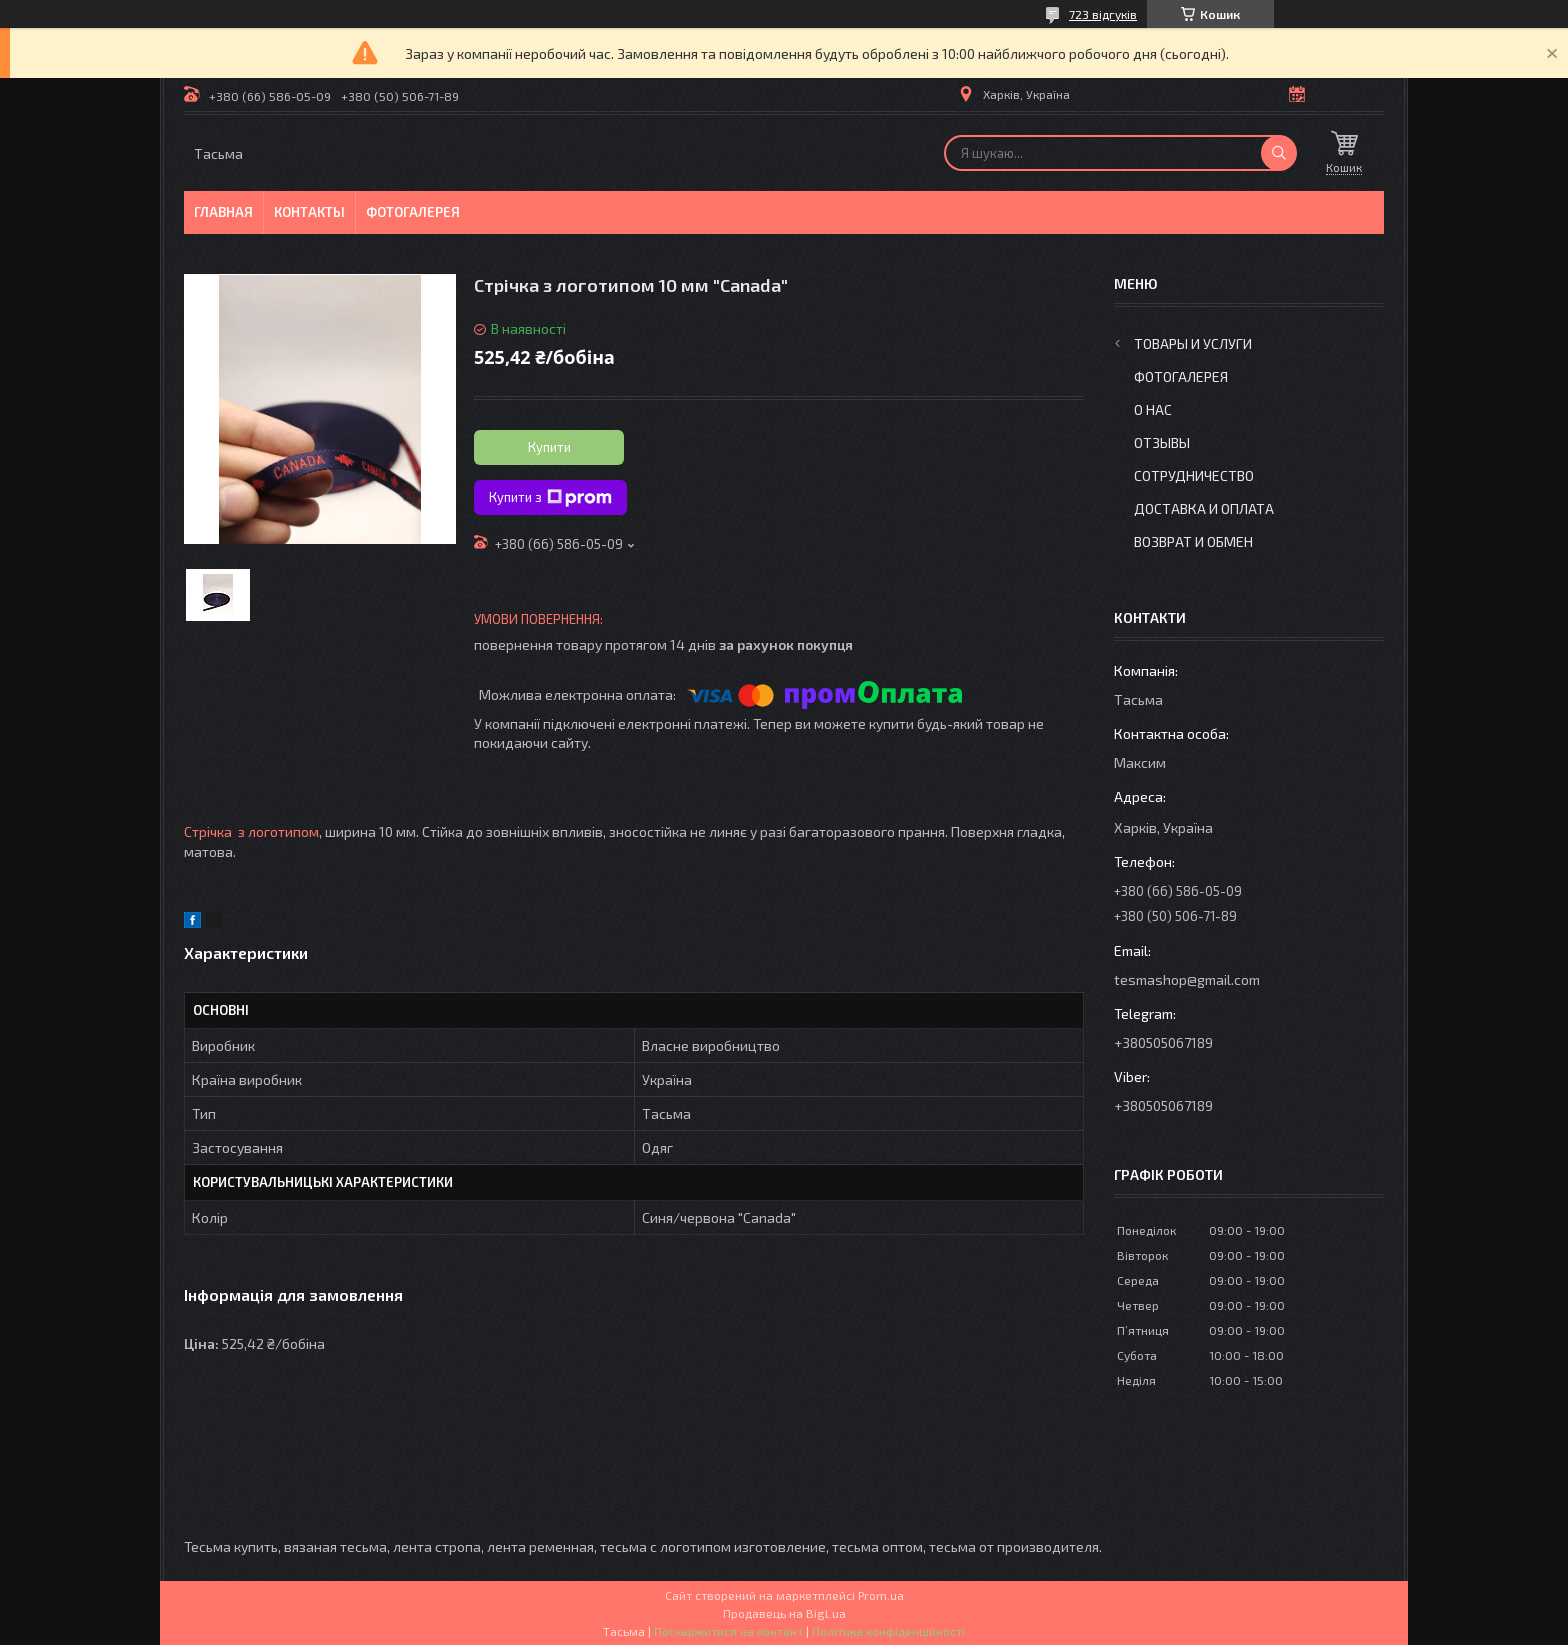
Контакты (309, 212)
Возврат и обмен (1193, 541)
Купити (549, 447)
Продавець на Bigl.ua (784, 1613)
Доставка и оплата (1204, 508)
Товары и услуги (1193, 343)
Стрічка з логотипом (251, 831)
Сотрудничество (1194, 475)
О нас (1153, 409)
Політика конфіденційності (888, 1631)
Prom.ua (881, 1595)
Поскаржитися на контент (728, 1631)
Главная (223, 212)
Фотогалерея (413, 212)
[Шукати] (1279, 153)
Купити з (550, 498)
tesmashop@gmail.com (1187, 979)
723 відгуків (1103, 14)
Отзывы (1162, 442)
